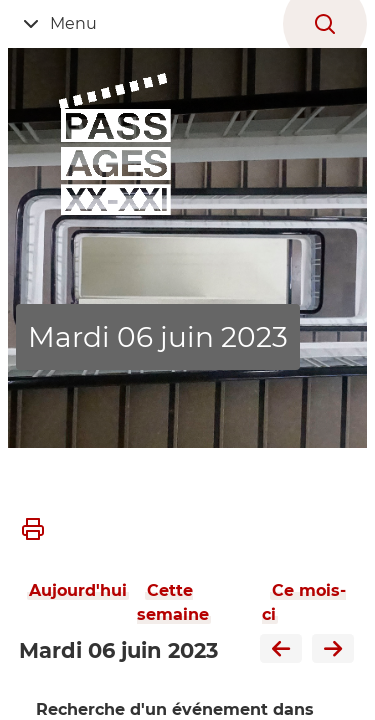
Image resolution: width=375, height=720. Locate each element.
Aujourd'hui (78, 590)
